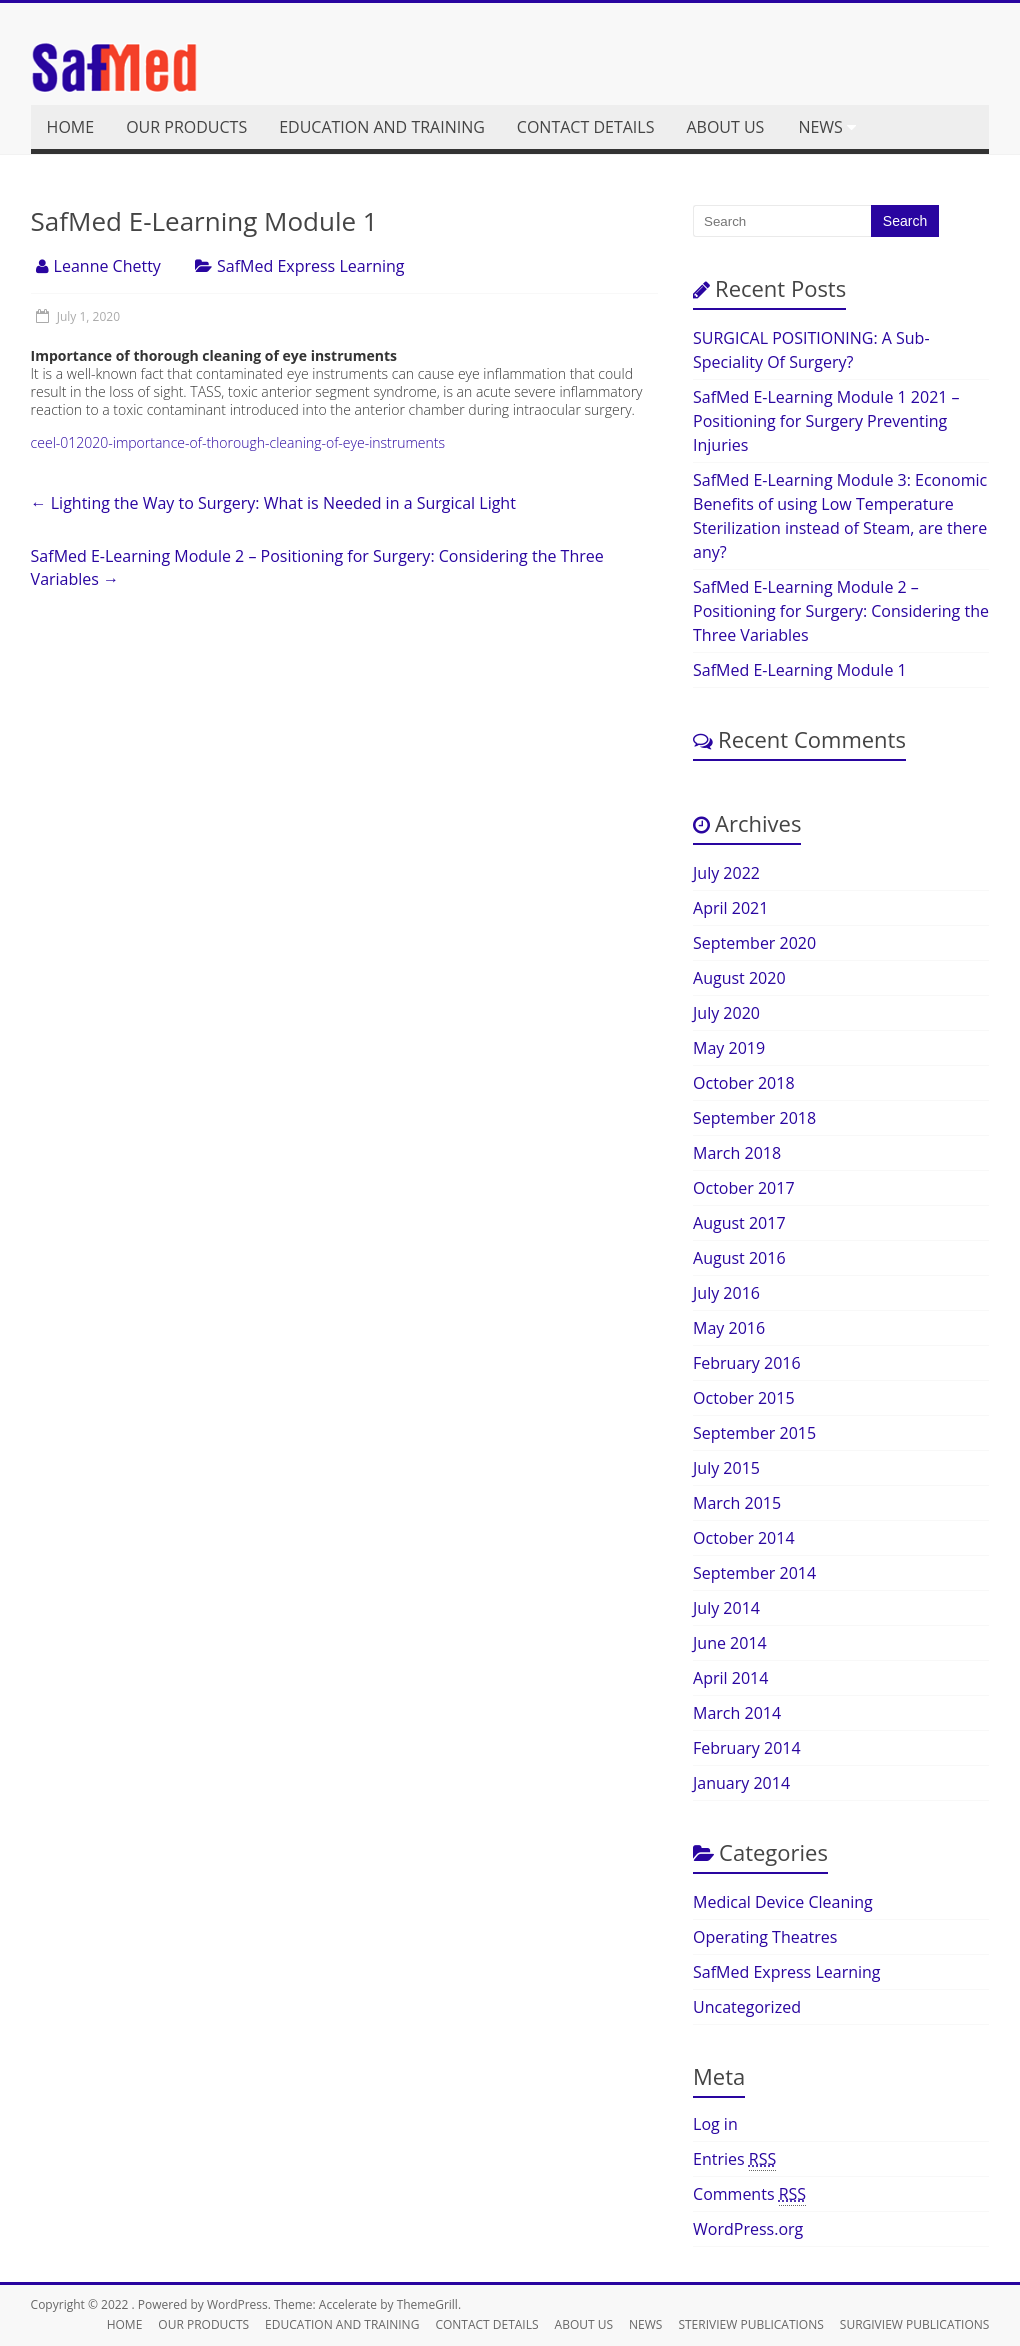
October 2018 (744, 1083)
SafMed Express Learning (310, 266)
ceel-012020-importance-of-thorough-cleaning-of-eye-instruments (238, 442)
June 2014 (730, 1643)
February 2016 (747, 1363)
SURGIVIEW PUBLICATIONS (915, 2324)
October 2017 (744, 1188)
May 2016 (729, 1328)
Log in (715, 2124)
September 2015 (754, 1433)
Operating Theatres (765, 1937)
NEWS (820, 127)
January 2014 (741, 1783)
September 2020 (754, 943)
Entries (734, 2159)
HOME (71, 127)
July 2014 (726, 1608)
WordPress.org (748, 2229)
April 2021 (730, 908)
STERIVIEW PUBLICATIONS (750, 2324)
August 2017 (739, 1223)
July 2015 (726, 1468)
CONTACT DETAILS (586, 127)
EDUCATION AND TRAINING (382, 127)
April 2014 (730, 1678)
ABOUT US (725, 127)
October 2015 (744, 1398)
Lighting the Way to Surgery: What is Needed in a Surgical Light (273, 503)
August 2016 (739, 1258)
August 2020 (739, 978)
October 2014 (744, 1538)
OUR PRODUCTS (186, 127)
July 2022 (726, 873)
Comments (749, 2194)
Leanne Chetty (107, 266)
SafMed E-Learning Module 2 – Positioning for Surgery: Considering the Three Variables (317, 567)
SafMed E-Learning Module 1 (800, 670)
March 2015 (737, 1503)
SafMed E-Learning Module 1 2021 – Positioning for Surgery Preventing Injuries (826, 421)
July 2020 (726, 1013)
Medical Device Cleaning (783, 1902)
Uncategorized (747, 2007)
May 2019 (729, 1048)
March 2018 (737, 1153)
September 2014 (754, 1573)
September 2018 (754, 1118)
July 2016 (726, 1293)
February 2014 (747, 1748)
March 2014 (737, 1713)
